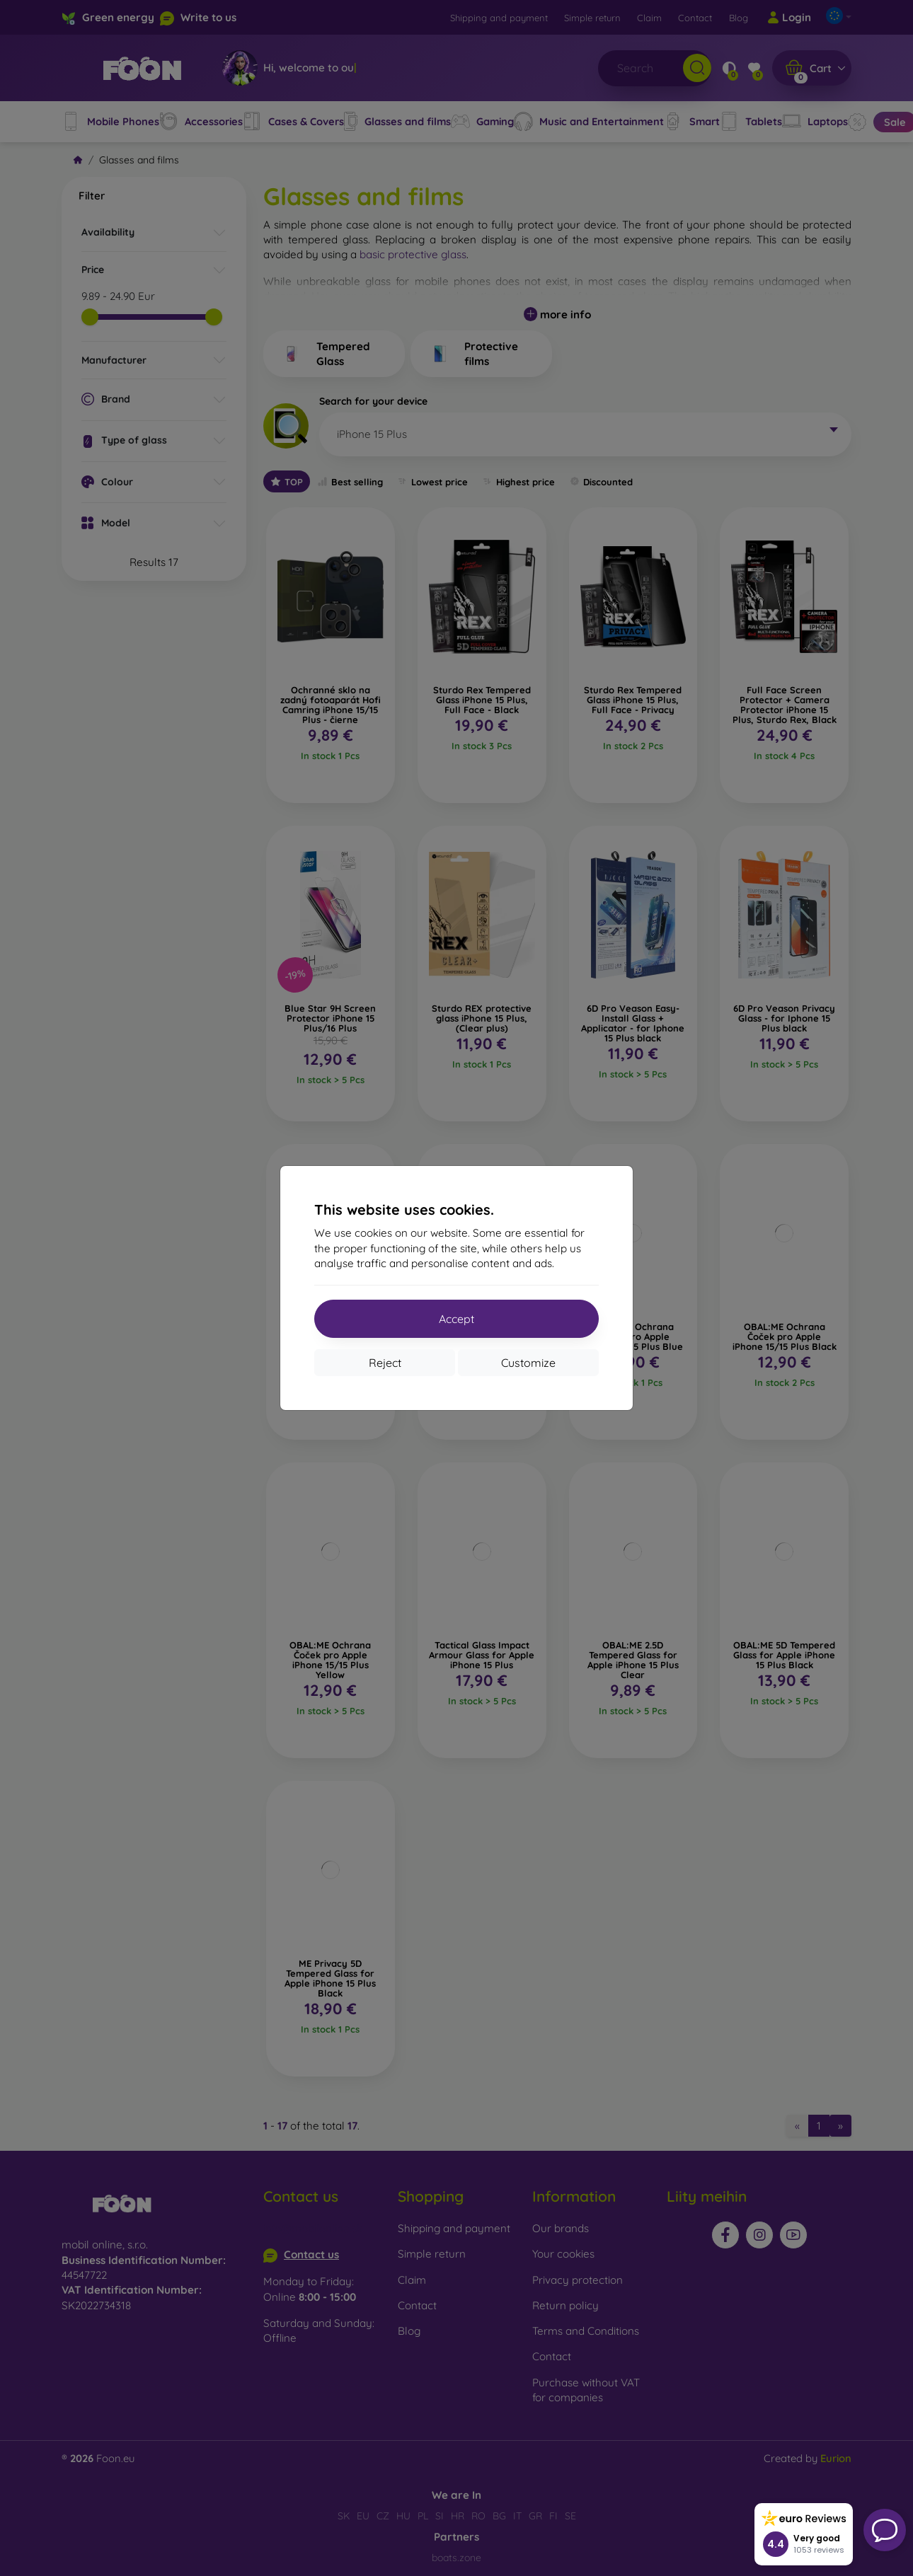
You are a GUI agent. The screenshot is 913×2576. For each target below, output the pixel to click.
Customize (528, 1363)
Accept (456, 1319)
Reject (385, 1363)
